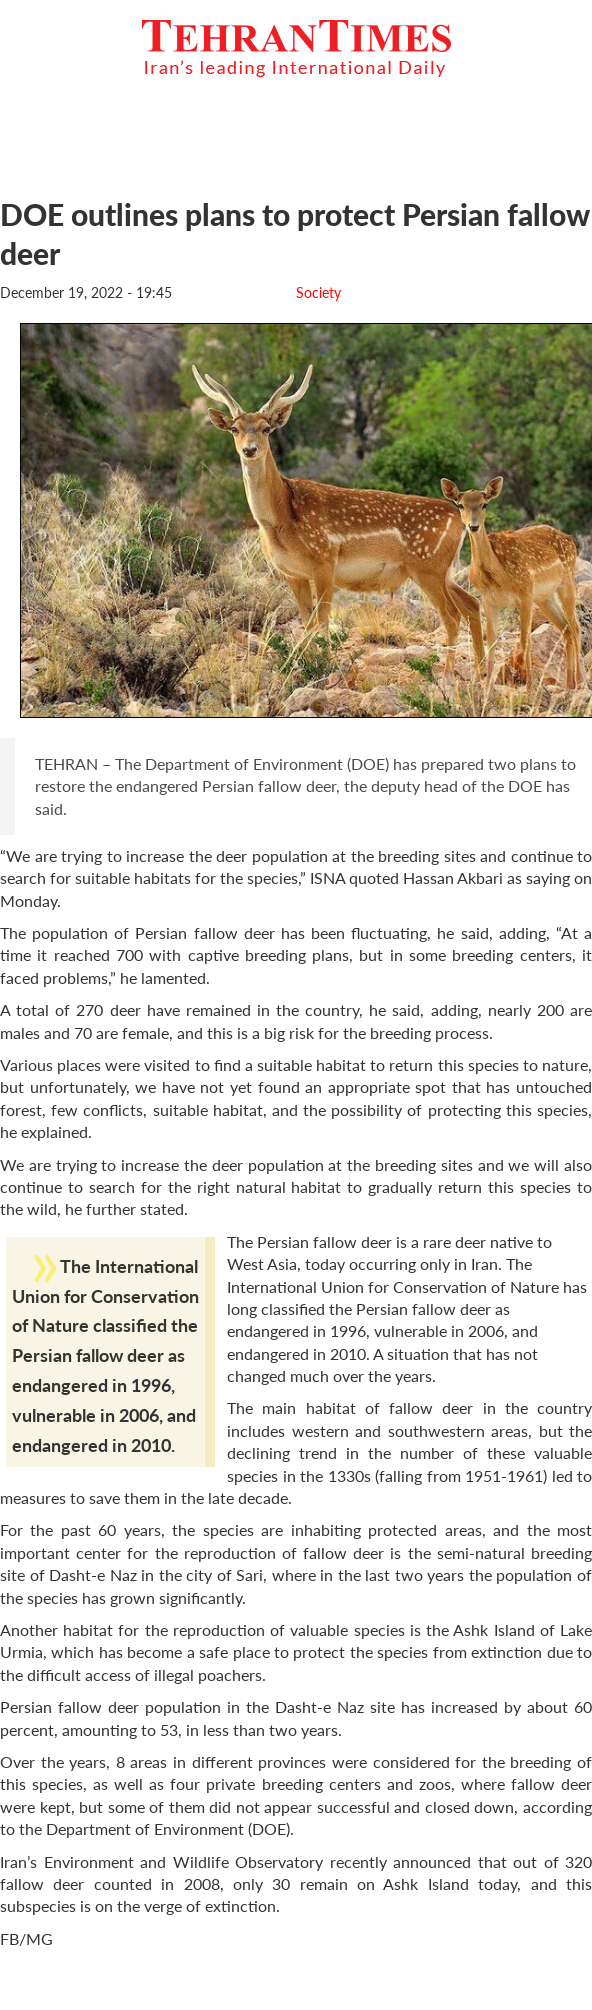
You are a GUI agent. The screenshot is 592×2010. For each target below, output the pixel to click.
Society (318, 292)
